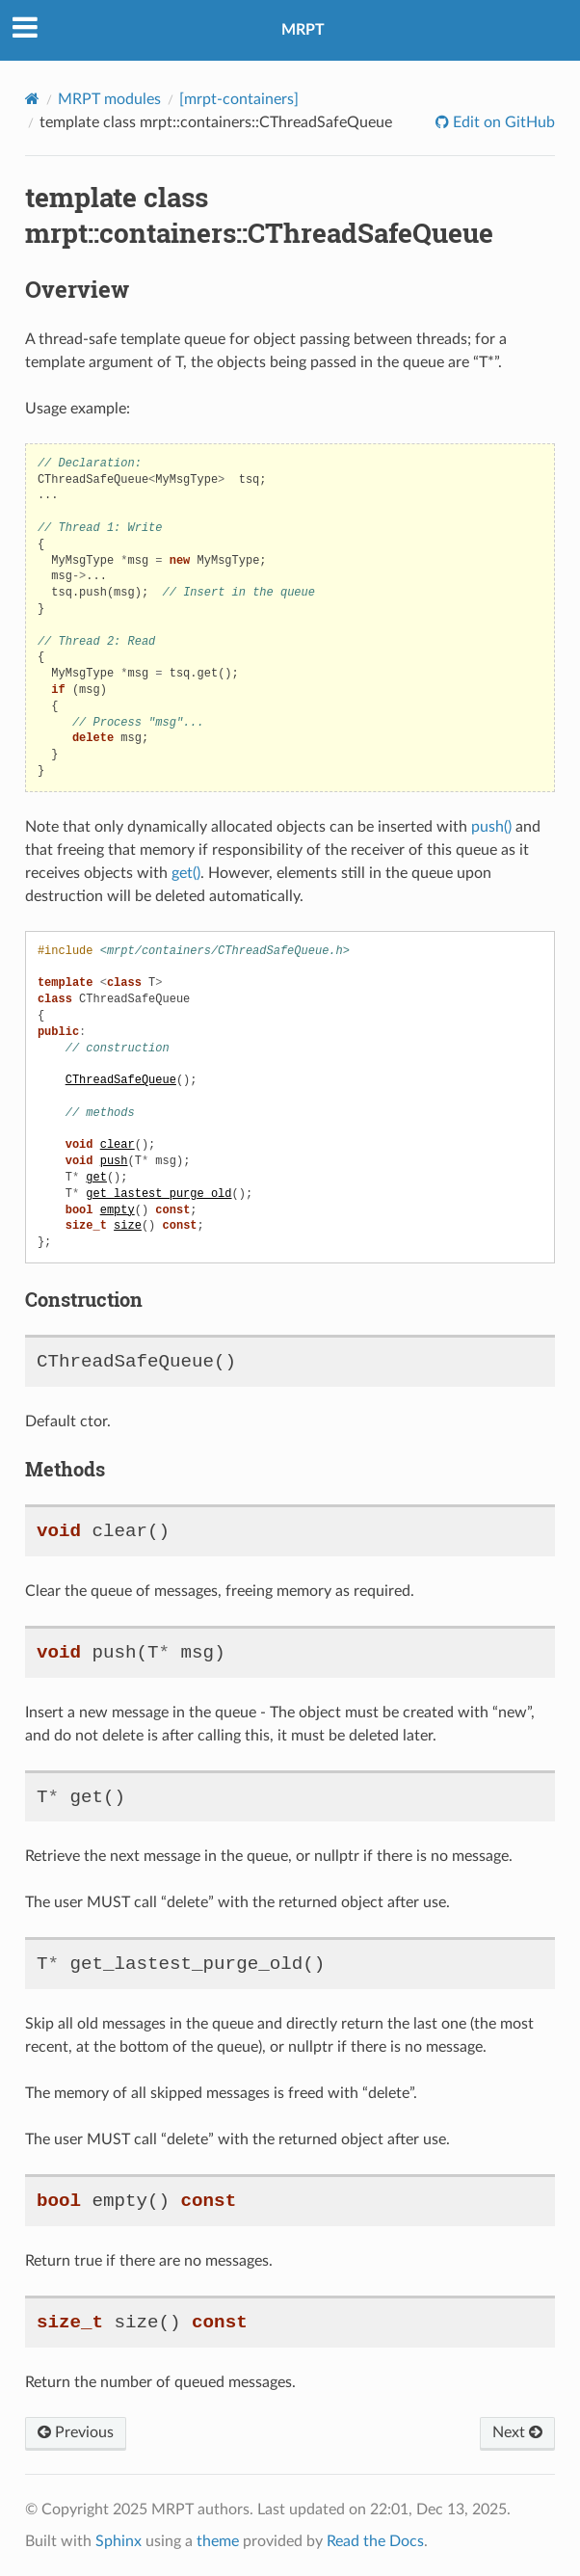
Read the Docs (375, 2541)
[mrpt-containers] (239, 99)
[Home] (32, 99)
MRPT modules (109, 99)
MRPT (303, 30)
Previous (76, 2432)
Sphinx (118, 2541)
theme (218, 2541)
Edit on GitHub (502, 122)
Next (517, 2432)
